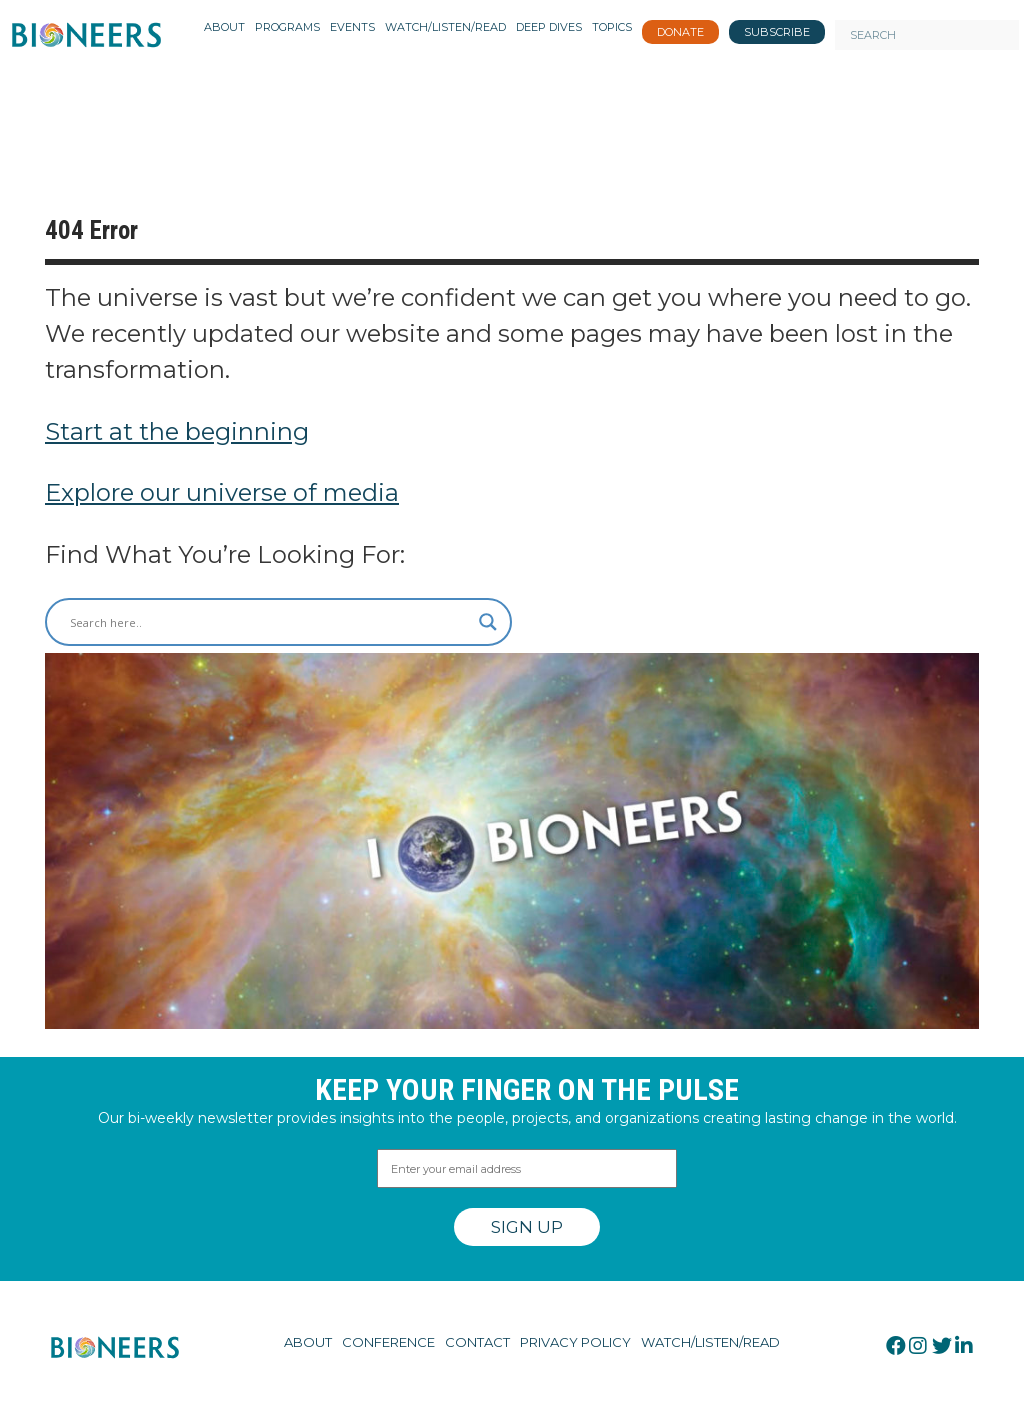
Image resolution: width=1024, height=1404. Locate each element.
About (308, 1342)
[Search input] (269, 622)
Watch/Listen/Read (710, 1342)
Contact (477, 1342)
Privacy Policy (575, 1342)
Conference (388, 1342)
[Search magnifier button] (488, 622)
